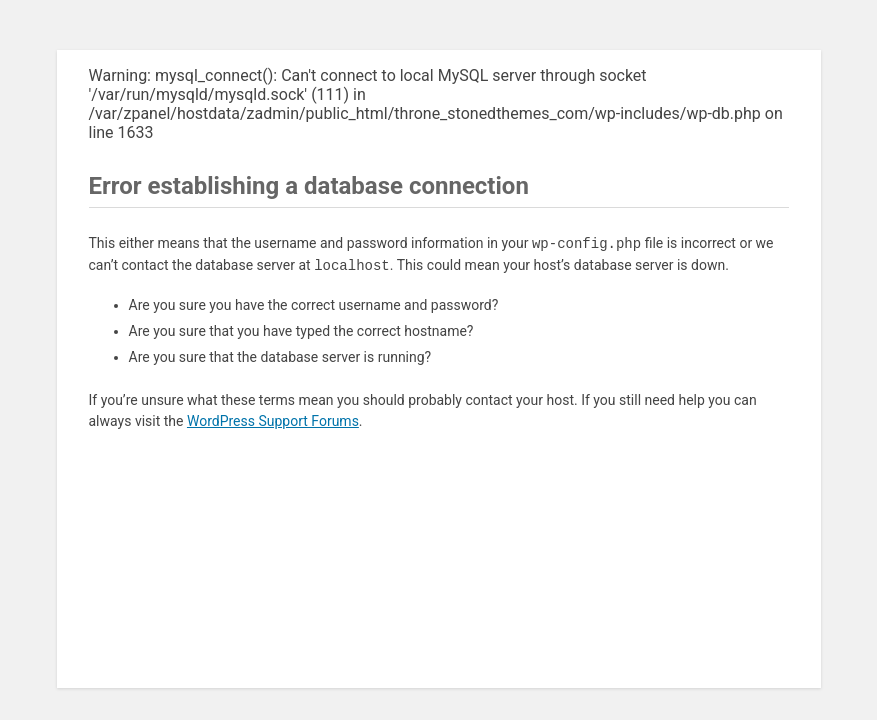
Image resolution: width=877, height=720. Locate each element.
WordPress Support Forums (273, 421)
